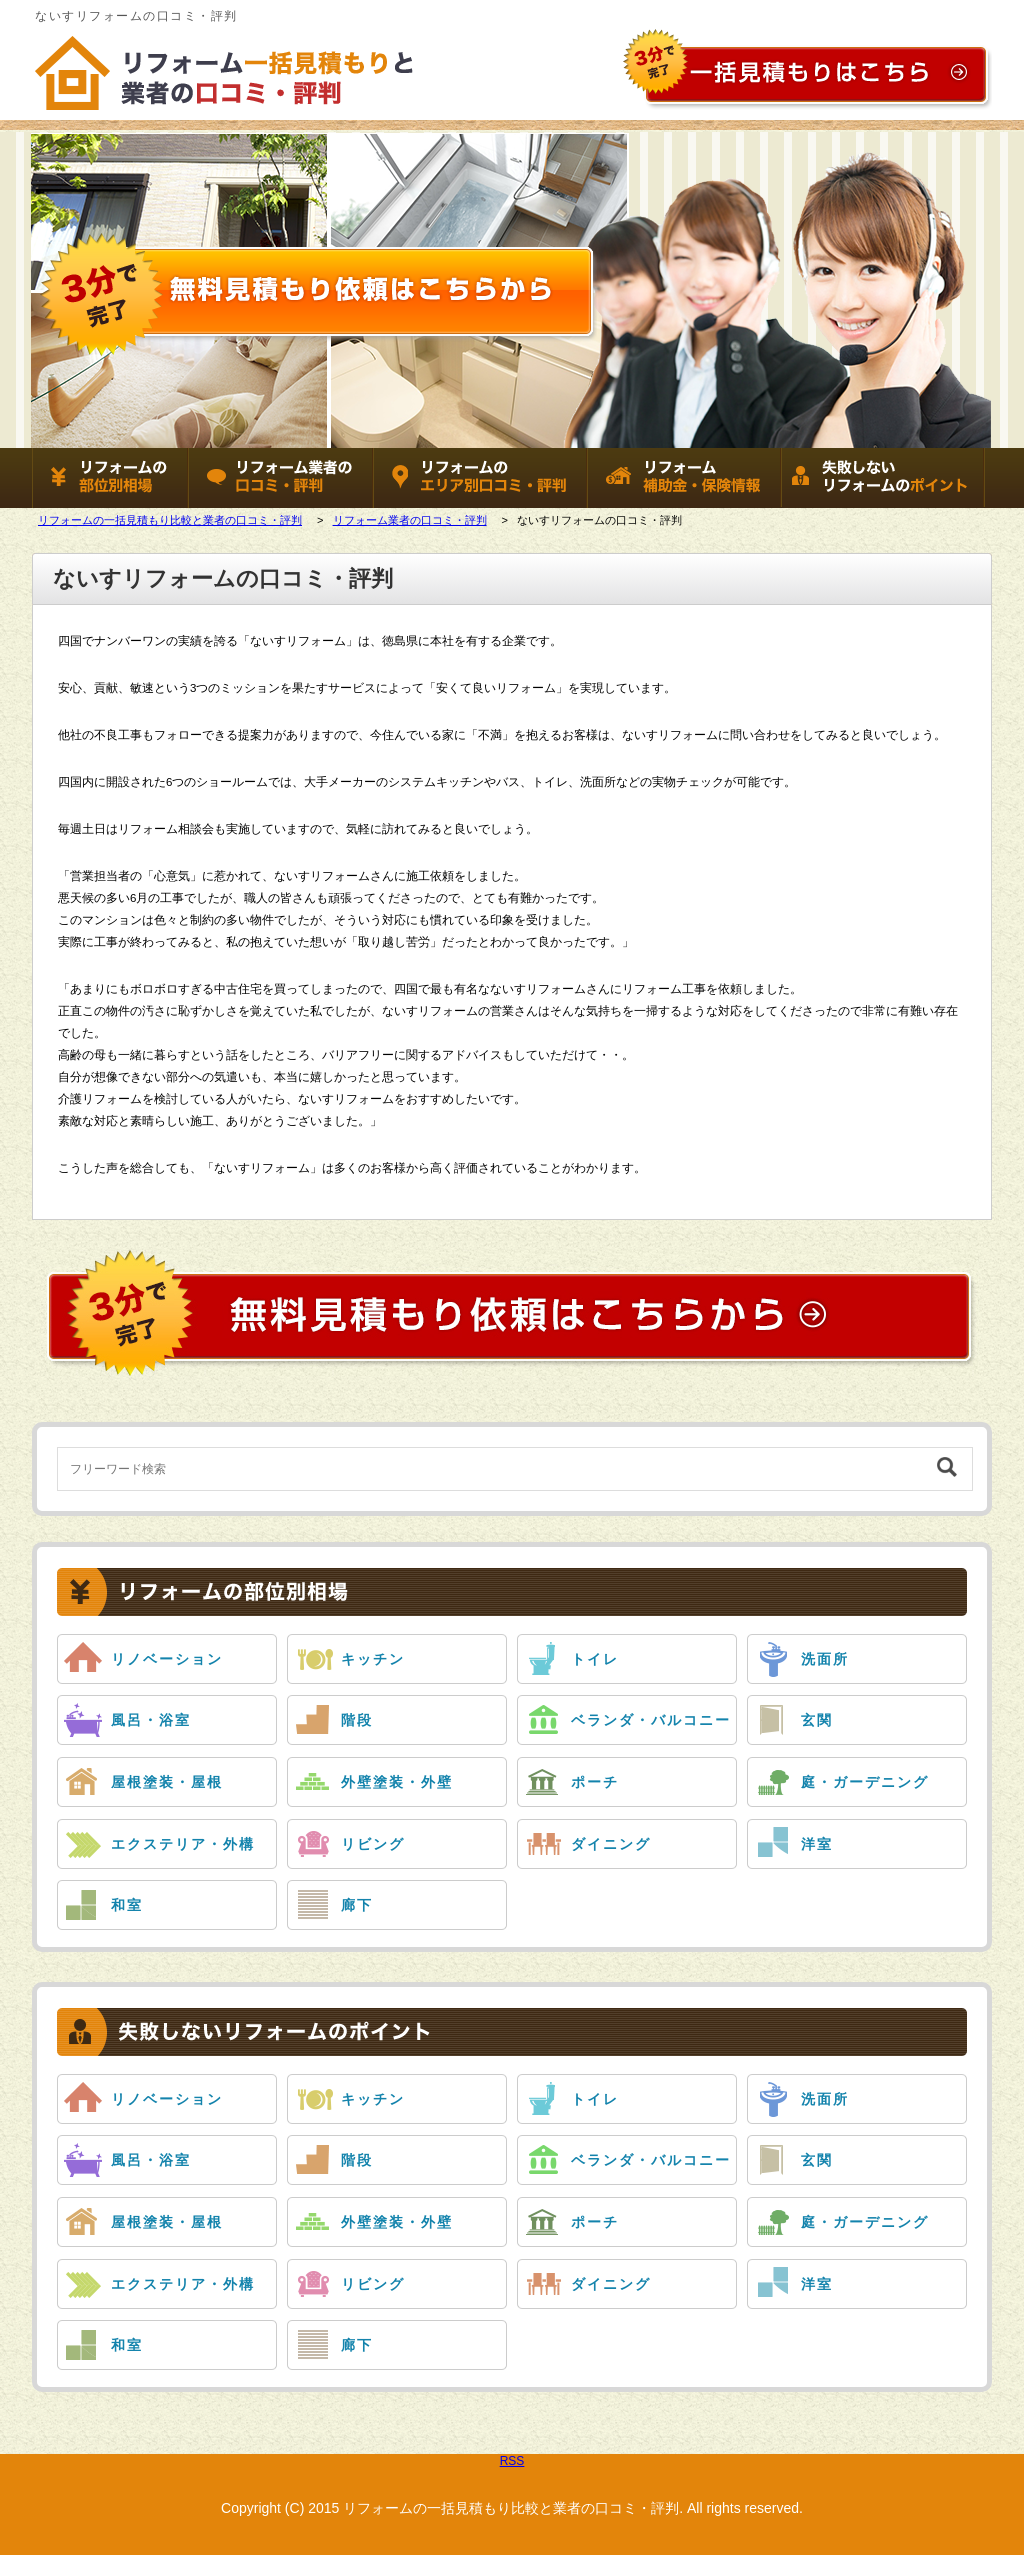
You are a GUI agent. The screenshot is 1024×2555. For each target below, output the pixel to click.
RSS (512, 2461)
